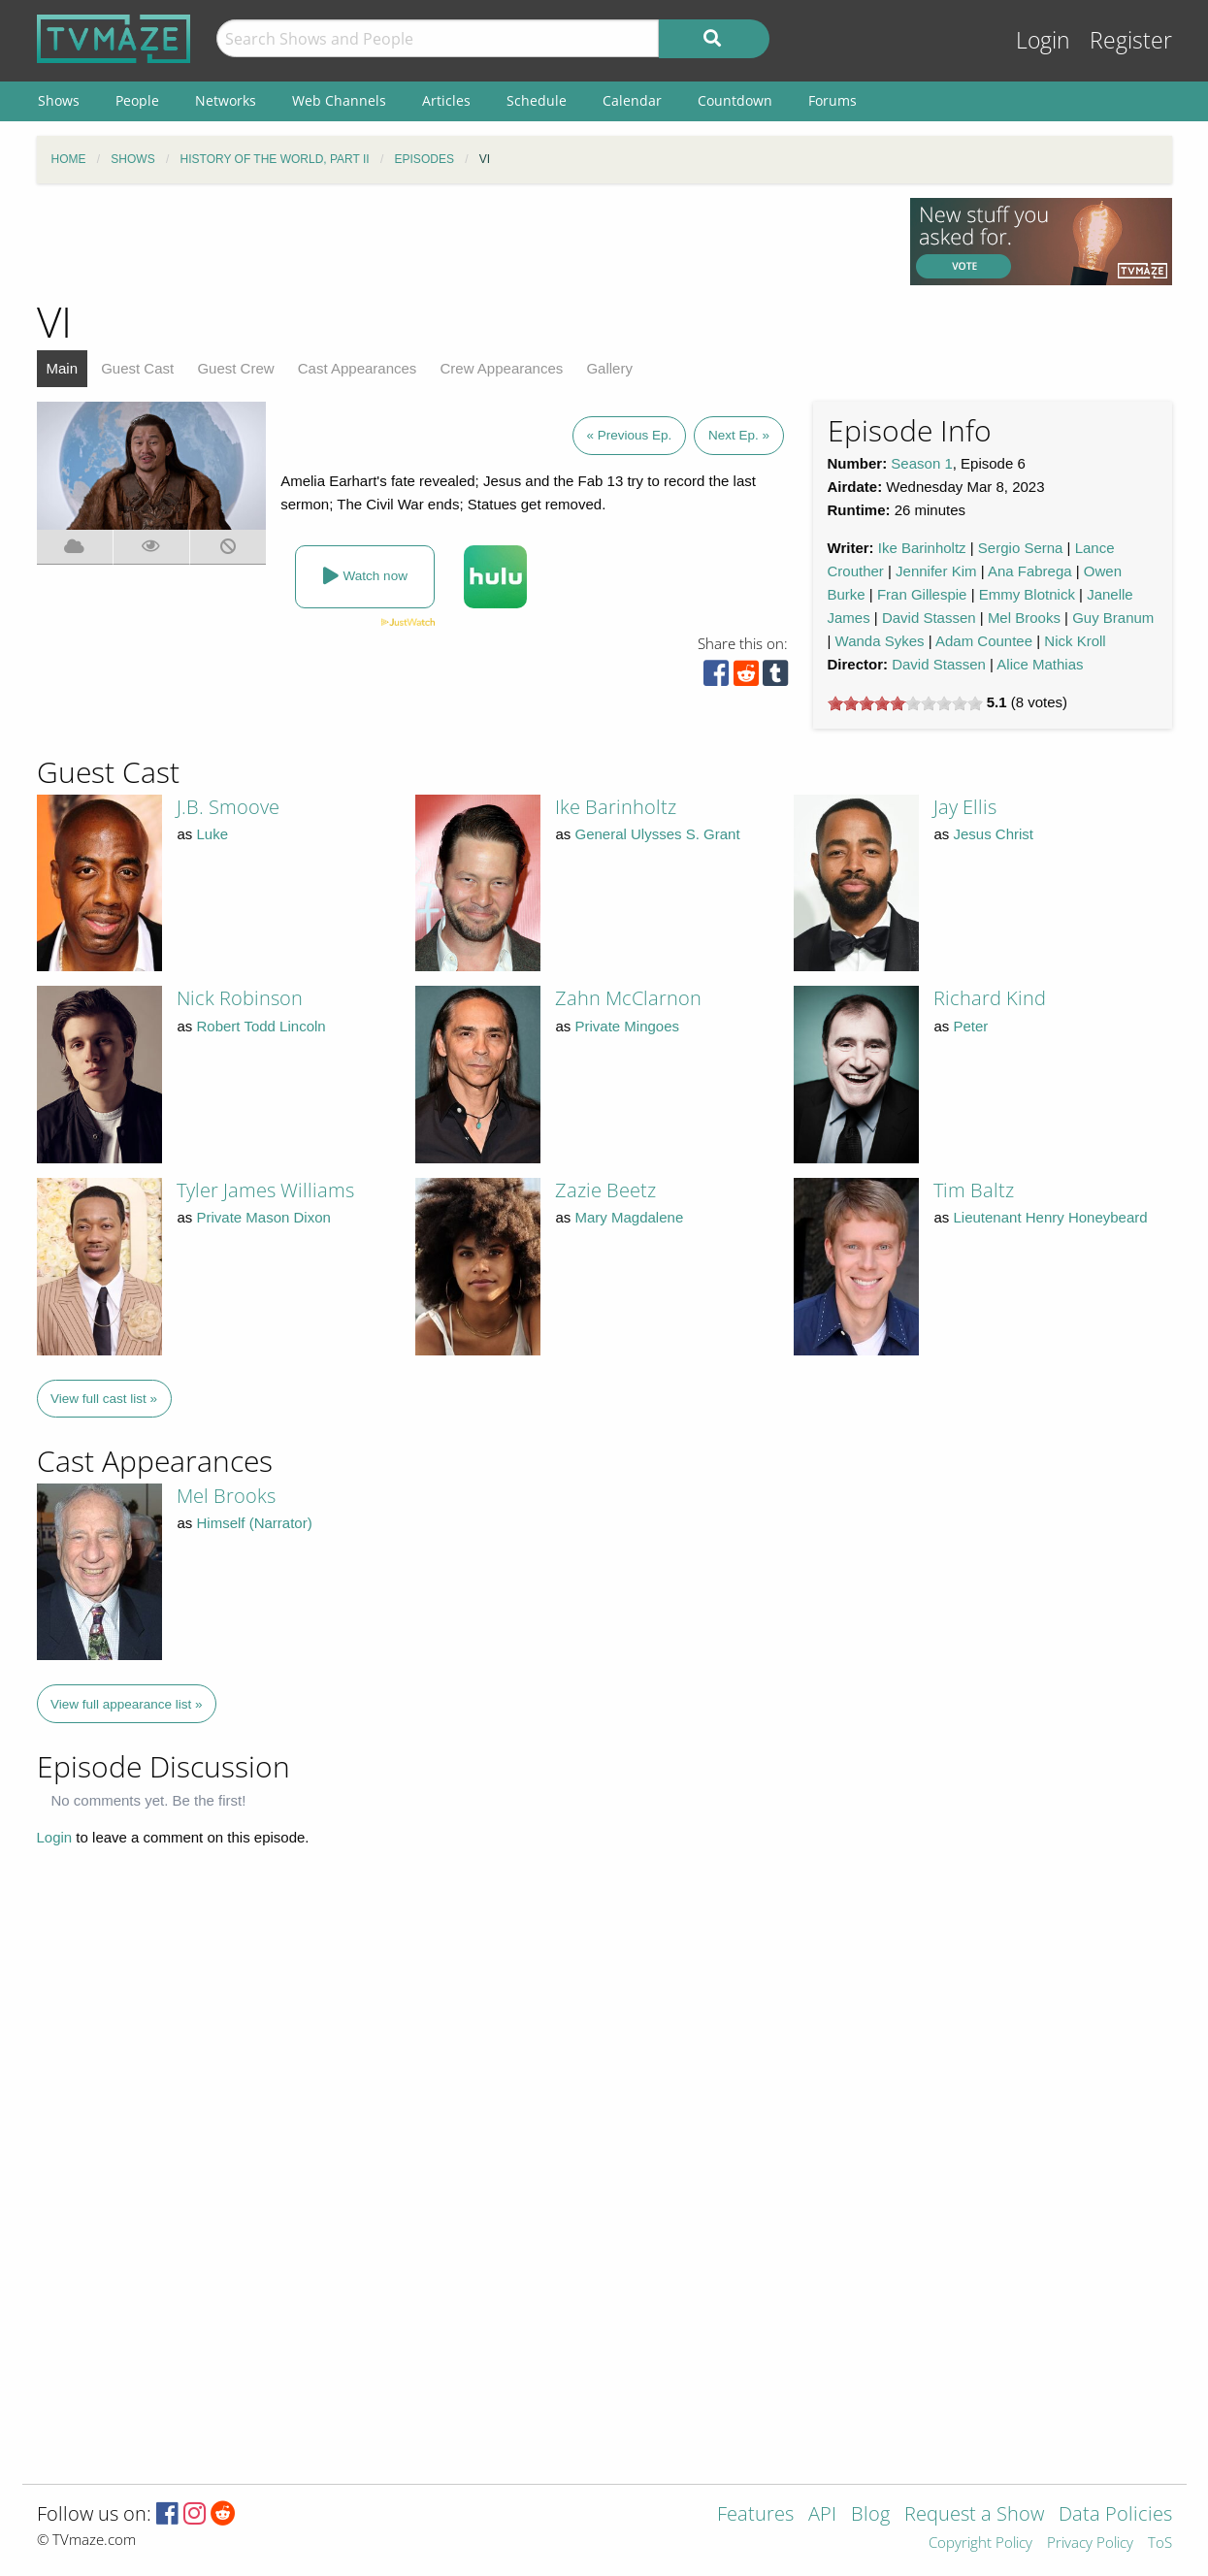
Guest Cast (137, 368)
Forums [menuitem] (832, 100)
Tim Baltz (973, 1190)
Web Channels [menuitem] (339, 100)
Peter (971, 1026)
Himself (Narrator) (254, 1523)
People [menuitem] (137, 100)
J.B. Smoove (228, 807)
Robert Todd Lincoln (261, 1026)
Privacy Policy (1090, 2543)
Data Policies (1115, 2515)
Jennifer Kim (936, 571)
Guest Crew (235, 368)
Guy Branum (1113, 617)
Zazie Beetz (605, 1190)
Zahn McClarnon (628, 998)
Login (1043, 40)
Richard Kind (989, 998)
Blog (870, 2515)
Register (1131, 40)
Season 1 (921, 463)
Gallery (609, 368)
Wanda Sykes (880, 641)
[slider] (905, 703)
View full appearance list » (126, 1704)
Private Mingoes (627, 1026)
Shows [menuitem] (59, 100)
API (822, 2515)
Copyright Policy (980, 2543)
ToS (1160, 2543)
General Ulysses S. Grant (657, 834)
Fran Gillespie (922, 594)
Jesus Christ (994, 834)
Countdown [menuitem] (735, 100)
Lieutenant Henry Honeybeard (1051, 1217)
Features (755, 2515)
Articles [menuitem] (446, 100)
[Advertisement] (459, 241)
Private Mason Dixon (264, 1217)
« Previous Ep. (629, 435)
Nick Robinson (240, 998)
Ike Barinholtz (922, 547)
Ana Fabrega (1030, 571)
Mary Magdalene (629, 1217)
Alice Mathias (1039, 664)
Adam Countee (983, 641)
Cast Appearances (357, 368)
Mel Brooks (1024, 617)
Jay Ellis (964, 807)
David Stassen (929, 617)
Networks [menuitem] (225, 100)
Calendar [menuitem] (632, 100)
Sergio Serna (1020, 547)
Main (63, 368)
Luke (213, 834)
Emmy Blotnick (1027, 594)
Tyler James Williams (265, 1190)
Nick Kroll (1074, 641)
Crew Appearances (502, 368)
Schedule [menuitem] (536, 100)
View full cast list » (103, 1398)
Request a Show (974, 2515)
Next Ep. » (738, 435)
